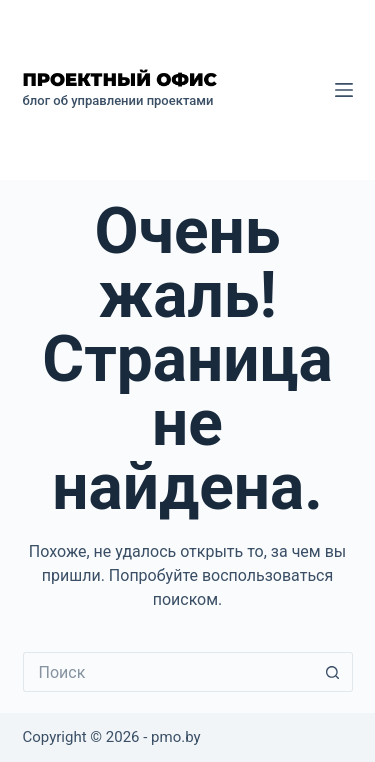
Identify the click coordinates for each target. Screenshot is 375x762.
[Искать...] (168, 672)
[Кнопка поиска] (333, 672)
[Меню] (344, 90)
